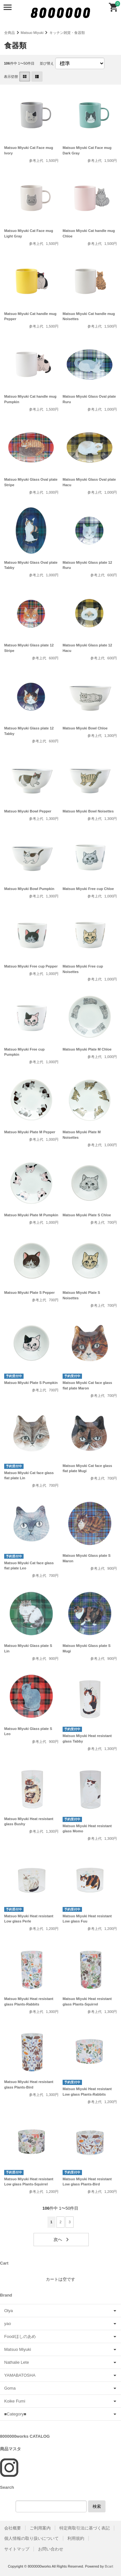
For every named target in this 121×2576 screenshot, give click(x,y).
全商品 (9, 33)
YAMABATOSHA (19, 2375)
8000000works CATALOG (25, 2436)
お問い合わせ (50, 2549)
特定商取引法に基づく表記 (84, 2528)
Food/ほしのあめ (20, 2336)
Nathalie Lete (16, 2362)
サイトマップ (16, 2549)
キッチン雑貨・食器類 (67, 33)
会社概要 (12, 2528)
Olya (8, 2310)
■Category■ (15, 2414)
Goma (9, 2388)
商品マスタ (10, 2448)
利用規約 (75, 2538)
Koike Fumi (14, 2401)
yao (7, 2323)
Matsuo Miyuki (32, 33)
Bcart (109, 2566)
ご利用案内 (40, 2528)
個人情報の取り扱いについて (31, 2538)
